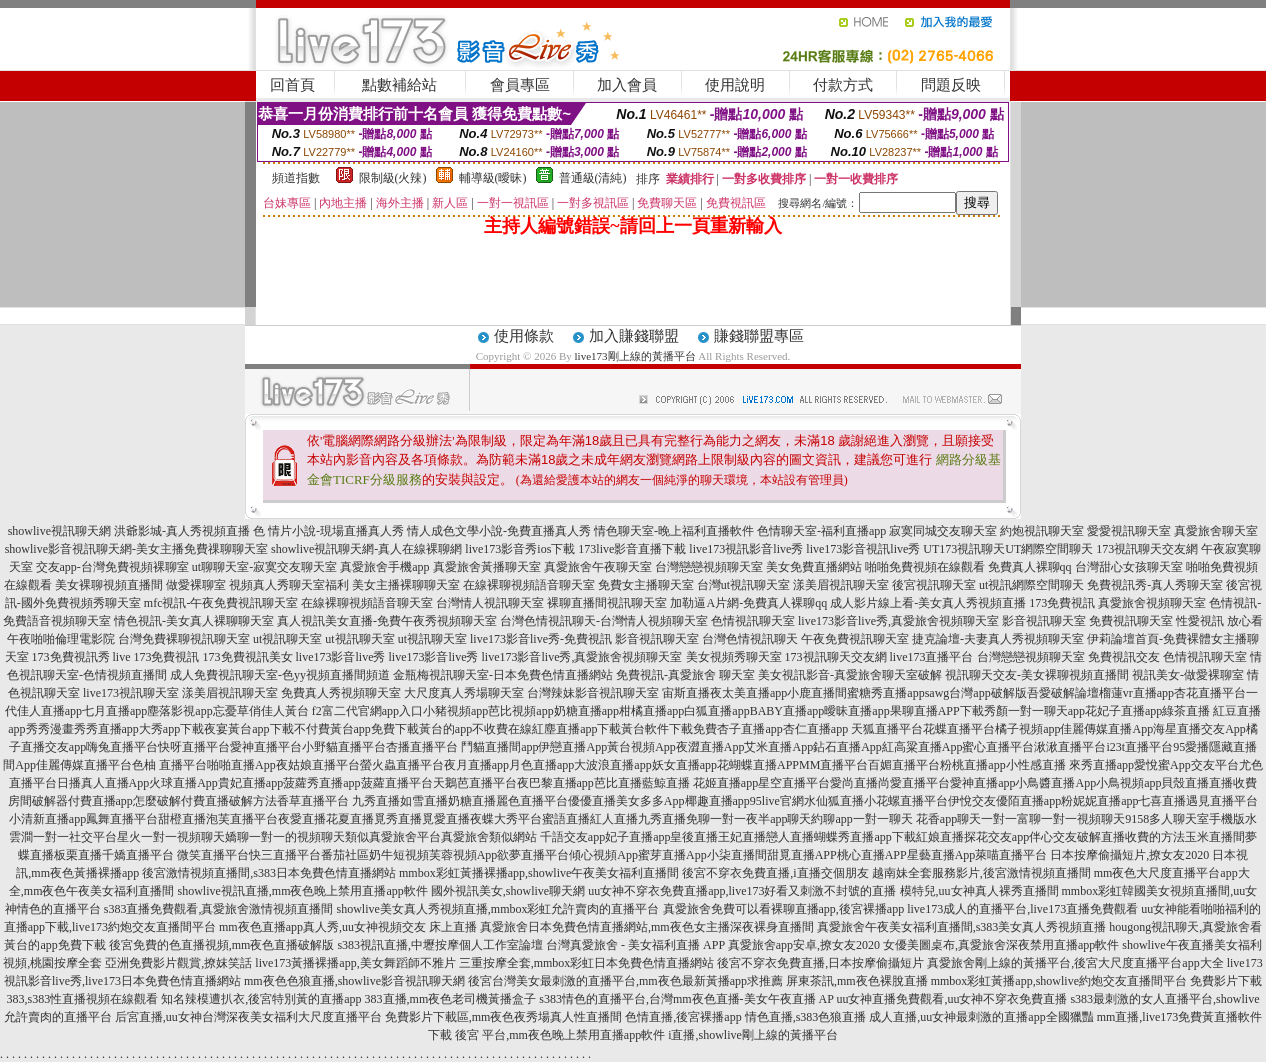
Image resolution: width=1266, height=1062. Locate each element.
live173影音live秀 (341, 657)
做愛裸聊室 (196, 585)
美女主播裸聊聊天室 (406, 585)
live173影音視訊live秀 (863, 549)
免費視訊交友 (1124, 657)
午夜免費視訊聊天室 (855, 639)
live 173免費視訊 (156, 657)
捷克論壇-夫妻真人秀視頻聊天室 (998, 639)
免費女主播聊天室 (646, 585)
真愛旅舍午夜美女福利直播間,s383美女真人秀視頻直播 (962, 927)
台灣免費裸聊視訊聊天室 (184, 639)
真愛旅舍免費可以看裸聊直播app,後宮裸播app (784, 909)
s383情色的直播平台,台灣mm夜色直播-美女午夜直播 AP (686, 999)
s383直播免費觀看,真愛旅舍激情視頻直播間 (219, 909)
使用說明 (735, 85)
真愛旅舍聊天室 (1216, 531)
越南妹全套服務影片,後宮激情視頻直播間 (981, 873)
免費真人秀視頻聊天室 (341, 693)
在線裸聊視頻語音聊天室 (529, 585)
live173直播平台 (932, 657)
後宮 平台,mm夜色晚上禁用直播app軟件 (560, 1035)
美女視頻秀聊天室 (734, 657)
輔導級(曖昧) (493, 178)
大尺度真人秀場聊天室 (464, 693)
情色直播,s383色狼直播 (806, 1017)
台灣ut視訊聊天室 (743, 585)
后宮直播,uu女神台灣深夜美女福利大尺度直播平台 (248, 1017)
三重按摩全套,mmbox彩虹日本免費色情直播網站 (587, 963)
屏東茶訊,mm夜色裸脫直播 (857, 981)
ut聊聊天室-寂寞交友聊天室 (264, 567)
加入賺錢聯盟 (634, 336)
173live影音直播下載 (632, 549)
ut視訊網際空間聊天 (1031, 585)
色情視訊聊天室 (753, 621)
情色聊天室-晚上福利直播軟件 (674, 531)
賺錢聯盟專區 (759, 336)
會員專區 (520, 85)
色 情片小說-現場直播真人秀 (328, 531)
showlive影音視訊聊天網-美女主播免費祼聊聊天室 (136, 549)
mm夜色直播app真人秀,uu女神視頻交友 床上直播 (348, 927)
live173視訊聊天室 (131, 693)
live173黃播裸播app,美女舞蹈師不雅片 (355, 963)
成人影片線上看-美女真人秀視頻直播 (928, 603)
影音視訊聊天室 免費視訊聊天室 (1087, 621)
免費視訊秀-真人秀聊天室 (1155, 585)
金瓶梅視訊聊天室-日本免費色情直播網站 (503, 675)
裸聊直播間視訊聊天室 (607, 603)
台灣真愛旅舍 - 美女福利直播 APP (635, 945)
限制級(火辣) (393, 178)
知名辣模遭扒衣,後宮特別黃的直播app (261, 999)
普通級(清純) (593, 178)
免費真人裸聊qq (1030, 567)
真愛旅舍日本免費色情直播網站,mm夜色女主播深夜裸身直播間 (647, 927)
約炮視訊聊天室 (1042, 531)
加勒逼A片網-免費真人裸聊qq (748, 603)
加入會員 (627, 85)
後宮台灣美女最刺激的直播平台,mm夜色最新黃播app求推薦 (625, 981)
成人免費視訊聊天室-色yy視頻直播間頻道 (280, 675)
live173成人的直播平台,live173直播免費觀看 (1022, 909)
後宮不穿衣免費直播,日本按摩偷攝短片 (820, 963)
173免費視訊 (1062, 603)
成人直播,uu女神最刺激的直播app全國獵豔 (981, 1017)
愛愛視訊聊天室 (1129, 531)
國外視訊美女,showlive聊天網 (508, 891)
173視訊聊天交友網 (1147, 549)
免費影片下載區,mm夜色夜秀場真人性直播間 (504, 1017)
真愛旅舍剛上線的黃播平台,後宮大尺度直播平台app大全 (1075, 963)
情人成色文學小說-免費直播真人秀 (499, 531)
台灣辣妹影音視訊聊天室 (593, 693)
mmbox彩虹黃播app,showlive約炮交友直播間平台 (1059, 981)
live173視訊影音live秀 (746, 549)
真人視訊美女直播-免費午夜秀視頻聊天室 (387, 621)
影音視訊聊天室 (657, 639)
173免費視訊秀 (71, 657)
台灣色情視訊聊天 (750, 639)
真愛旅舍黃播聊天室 (487, 567)
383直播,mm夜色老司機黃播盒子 (451, 999)
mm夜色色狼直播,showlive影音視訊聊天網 (354, 981)
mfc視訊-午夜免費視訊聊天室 (221, 603)
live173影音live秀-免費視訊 (541, 639)
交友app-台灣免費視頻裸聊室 (112, 567)
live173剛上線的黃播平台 (635, 356)
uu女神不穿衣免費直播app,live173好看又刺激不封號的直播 (742, 891)
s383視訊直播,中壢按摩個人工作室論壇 (440, 945)
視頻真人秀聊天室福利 (289, 585)
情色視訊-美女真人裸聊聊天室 (194, 621)
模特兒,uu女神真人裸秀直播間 (979, 891)
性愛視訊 (1200, 621)
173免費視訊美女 (248, 657)
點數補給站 (399, 85)
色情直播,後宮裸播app (683, 1017)
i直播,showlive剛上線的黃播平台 (753, 1035)
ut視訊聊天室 (287, 639)
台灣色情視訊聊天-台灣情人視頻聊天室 (604, 621)
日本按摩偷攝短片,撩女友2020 (1129, 855)
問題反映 (951, 85)
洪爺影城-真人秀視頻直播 (182, 531)
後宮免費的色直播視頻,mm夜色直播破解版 (222, 945)
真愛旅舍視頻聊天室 (1152, 603)
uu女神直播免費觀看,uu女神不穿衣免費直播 (951, 999)
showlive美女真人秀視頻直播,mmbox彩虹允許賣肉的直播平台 (498, 909)
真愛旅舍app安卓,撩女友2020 (804, 945)
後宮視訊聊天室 (934, 585)
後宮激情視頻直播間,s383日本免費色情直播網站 (269, 873)
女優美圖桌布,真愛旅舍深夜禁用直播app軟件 (1001, 945)
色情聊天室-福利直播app (821, 531)
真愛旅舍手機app (384, 567)
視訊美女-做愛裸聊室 (1188, 675)
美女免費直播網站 (814, 567)
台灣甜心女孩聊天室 (1129, 567)
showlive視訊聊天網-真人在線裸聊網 (366, 549)
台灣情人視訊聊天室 (490, 603)
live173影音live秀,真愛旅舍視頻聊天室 (898, 621)
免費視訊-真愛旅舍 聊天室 (685, 675)
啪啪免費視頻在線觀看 (925, 567)
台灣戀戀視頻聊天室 (709, 567)
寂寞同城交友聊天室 (943, 531)
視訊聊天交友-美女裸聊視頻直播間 (1037, 675)
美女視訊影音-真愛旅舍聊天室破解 (850, 675)
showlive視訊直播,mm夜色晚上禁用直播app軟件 (303, 891)
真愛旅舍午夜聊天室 (598, 567)
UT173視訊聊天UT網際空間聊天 (1008, 549)
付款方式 (843, 85)
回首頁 (292, 85)
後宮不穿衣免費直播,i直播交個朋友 (775, 873)
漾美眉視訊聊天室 (841, 585)
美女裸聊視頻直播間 (109, 585)
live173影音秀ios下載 (520, 549)
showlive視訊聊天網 (59, 531)
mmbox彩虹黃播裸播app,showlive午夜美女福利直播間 (539, 873)
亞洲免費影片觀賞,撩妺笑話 (178, 963)
